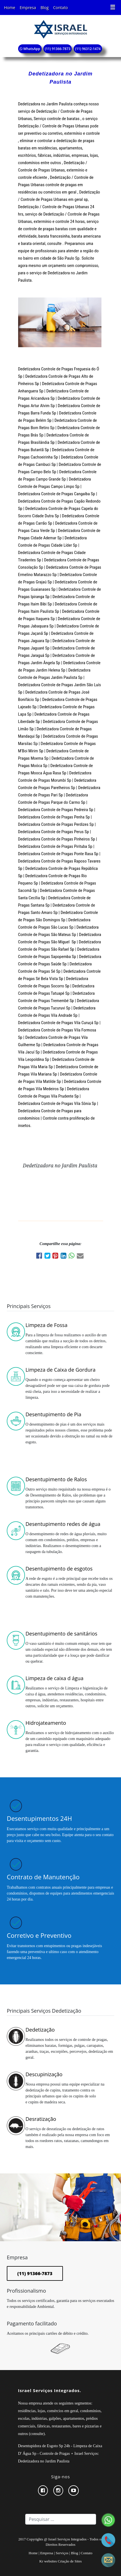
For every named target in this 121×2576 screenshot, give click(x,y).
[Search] (60, 2519)
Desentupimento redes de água (63, 1524)
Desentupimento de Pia (53, 1414)
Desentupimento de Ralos (56, 1479)
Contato (60, 7)
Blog (45, 7)
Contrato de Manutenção (43, 1877)
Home (9, 7)
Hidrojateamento (46, 1722)
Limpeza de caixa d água (54, 1678)
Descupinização (44, 2074)
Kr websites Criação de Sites (60, 2561)
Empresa (28, 7)
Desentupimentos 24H (39, 1818)
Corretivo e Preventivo (39, 1935)
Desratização (41, 2118)
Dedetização (40, 2029)
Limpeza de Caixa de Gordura (60, 1369)
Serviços (62, 2553)
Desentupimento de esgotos (59, 1568)
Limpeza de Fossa (46, 1325)
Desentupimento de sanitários (61, 1633)
